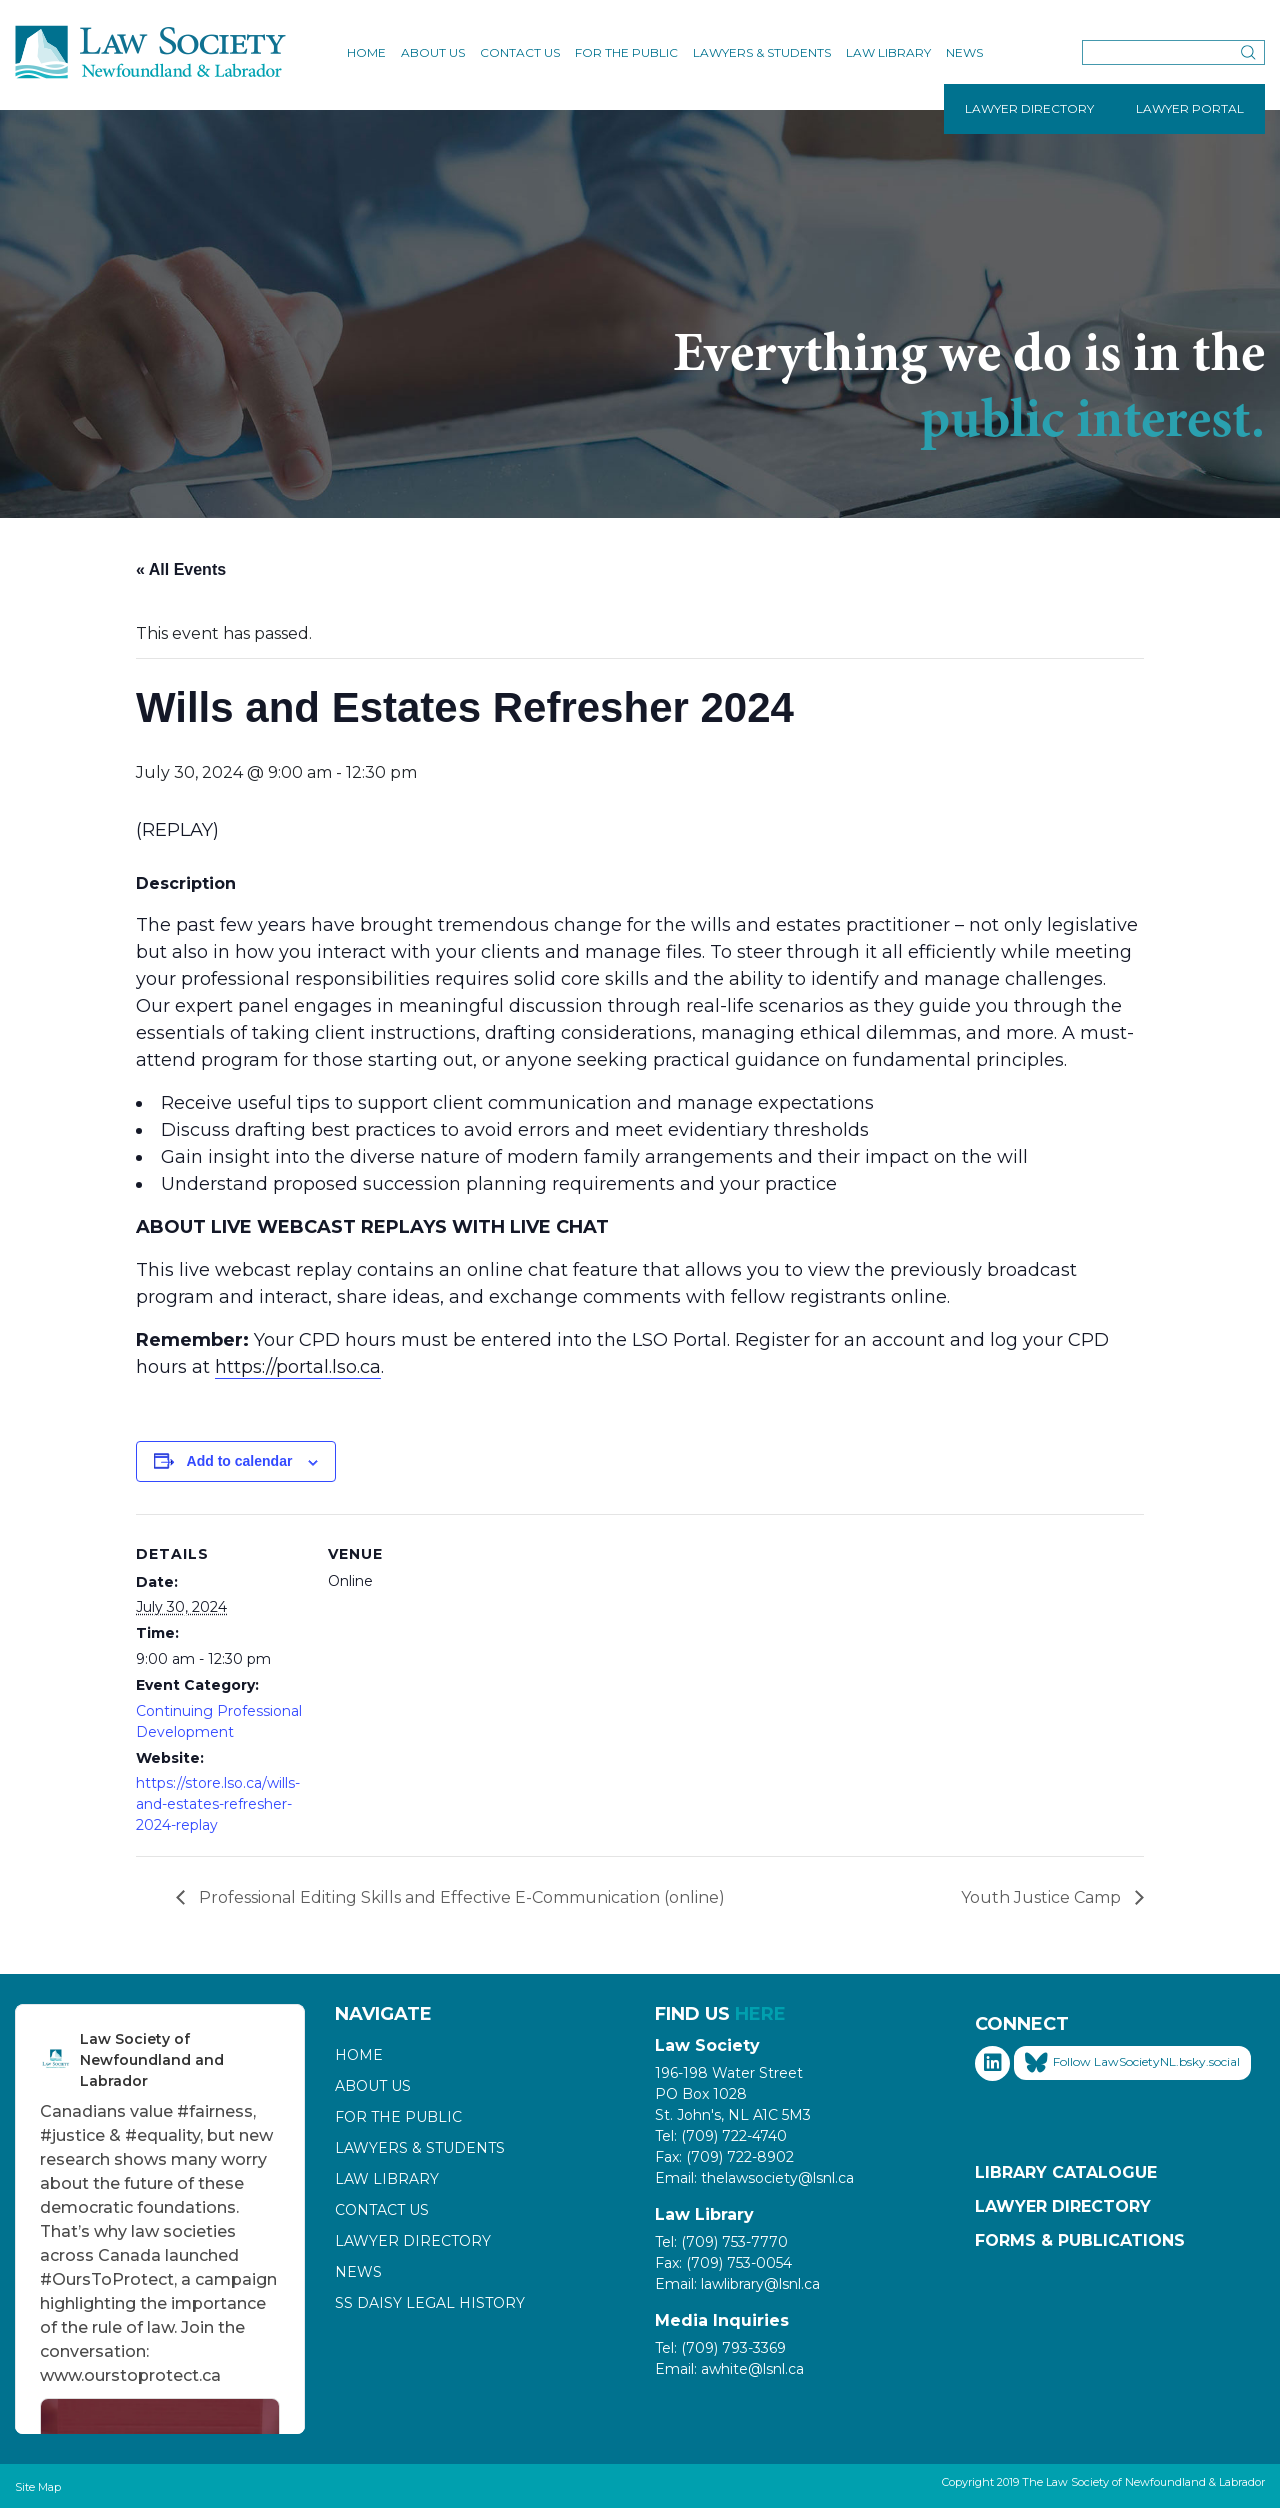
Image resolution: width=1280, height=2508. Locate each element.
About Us (433, 52)
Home (366, 52)
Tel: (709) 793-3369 (720, 2348)
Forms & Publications (1080, 2240)
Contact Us (520, 52)
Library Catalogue (1066, 2172)
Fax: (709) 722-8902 (724, 2157)
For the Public (626, 52)
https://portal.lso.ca (298, 1367)
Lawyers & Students (762, 52)
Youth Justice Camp (1043, 1897)
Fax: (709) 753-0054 (723, 2263)
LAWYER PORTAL (1190, 108)
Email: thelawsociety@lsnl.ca (754, 2178)
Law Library (888, 52)
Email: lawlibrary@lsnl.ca (737, 2284)
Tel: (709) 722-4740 (721, 2136)
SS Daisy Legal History (430, 2303)
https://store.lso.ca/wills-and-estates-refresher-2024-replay (218, 1804)
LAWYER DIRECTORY (1029, 108)
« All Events (181, 569)
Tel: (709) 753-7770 (721, 2242)
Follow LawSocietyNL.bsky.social (1132, 2063)
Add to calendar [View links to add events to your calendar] (240, 1461)
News (964, 52)
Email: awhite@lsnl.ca (729, 2369)
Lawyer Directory (413, 2241)
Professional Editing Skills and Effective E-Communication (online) (460, 1897)
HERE (760, 2014)
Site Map (38, 2487)
